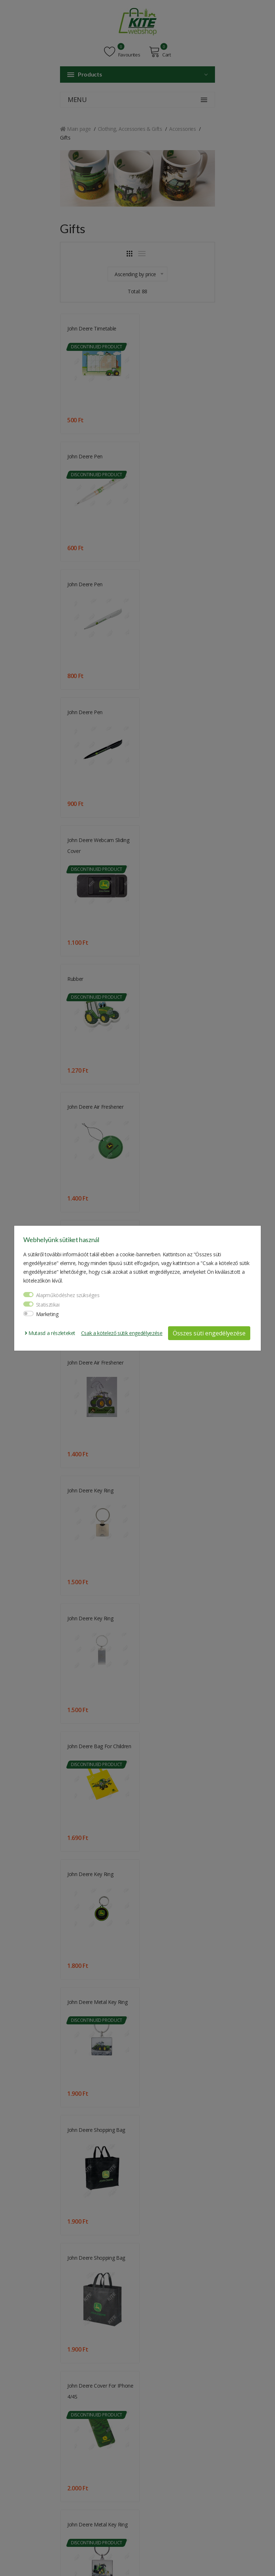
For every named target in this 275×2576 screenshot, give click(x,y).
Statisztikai (48, 1304)
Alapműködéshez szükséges (68, 1295)
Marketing (47, 1314)
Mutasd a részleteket (50, 1333)
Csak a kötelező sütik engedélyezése (122, 1333)
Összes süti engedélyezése (209, 1333)
